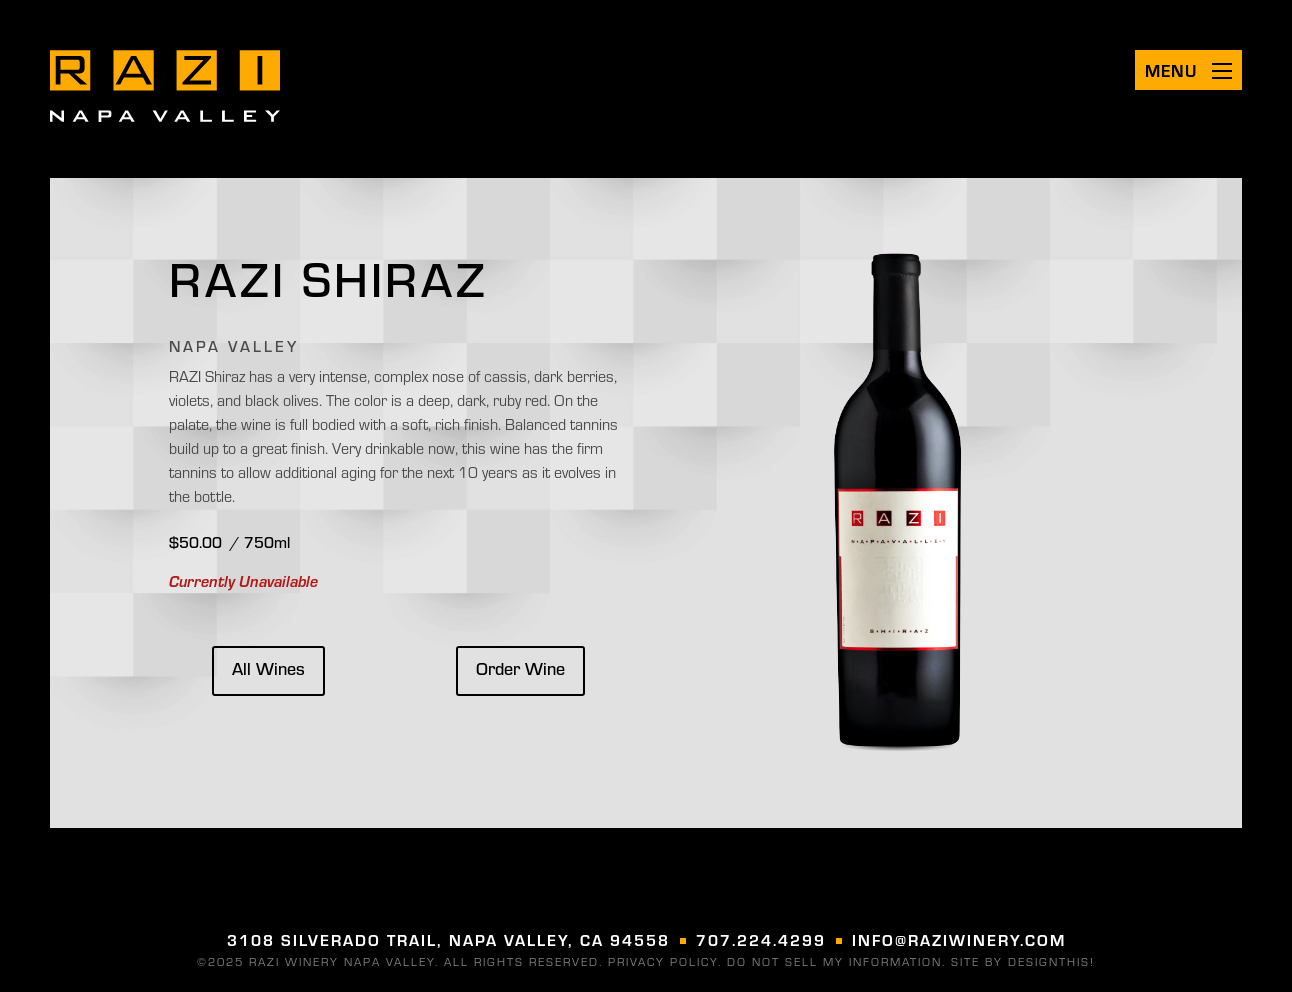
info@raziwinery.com (959, 939)
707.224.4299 (761, 939)
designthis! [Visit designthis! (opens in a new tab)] (1051, 961)
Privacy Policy (663, 961)
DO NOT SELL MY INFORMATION (834, 961)
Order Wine (520, 667)
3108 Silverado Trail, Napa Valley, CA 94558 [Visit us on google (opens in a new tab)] (448, 939)
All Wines (268, 667)
